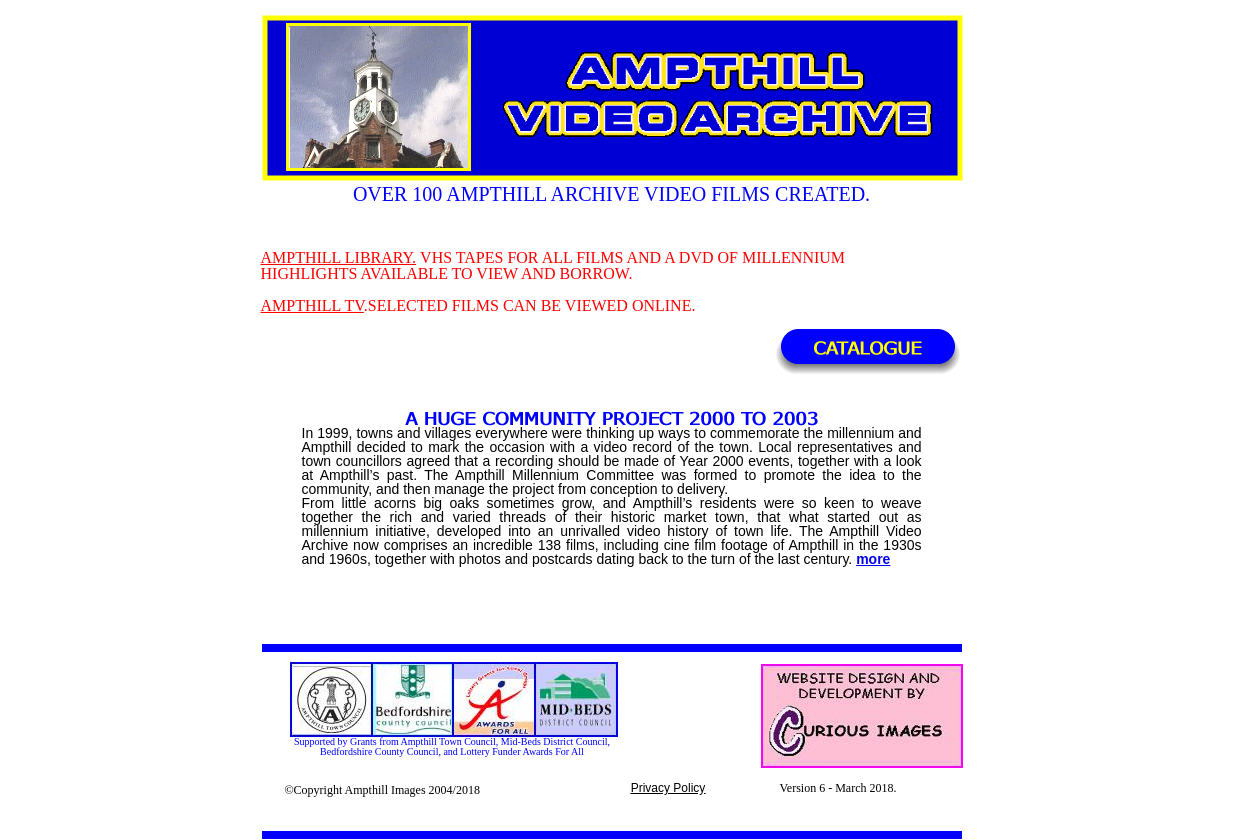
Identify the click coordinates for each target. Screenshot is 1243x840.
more (873, 559)
